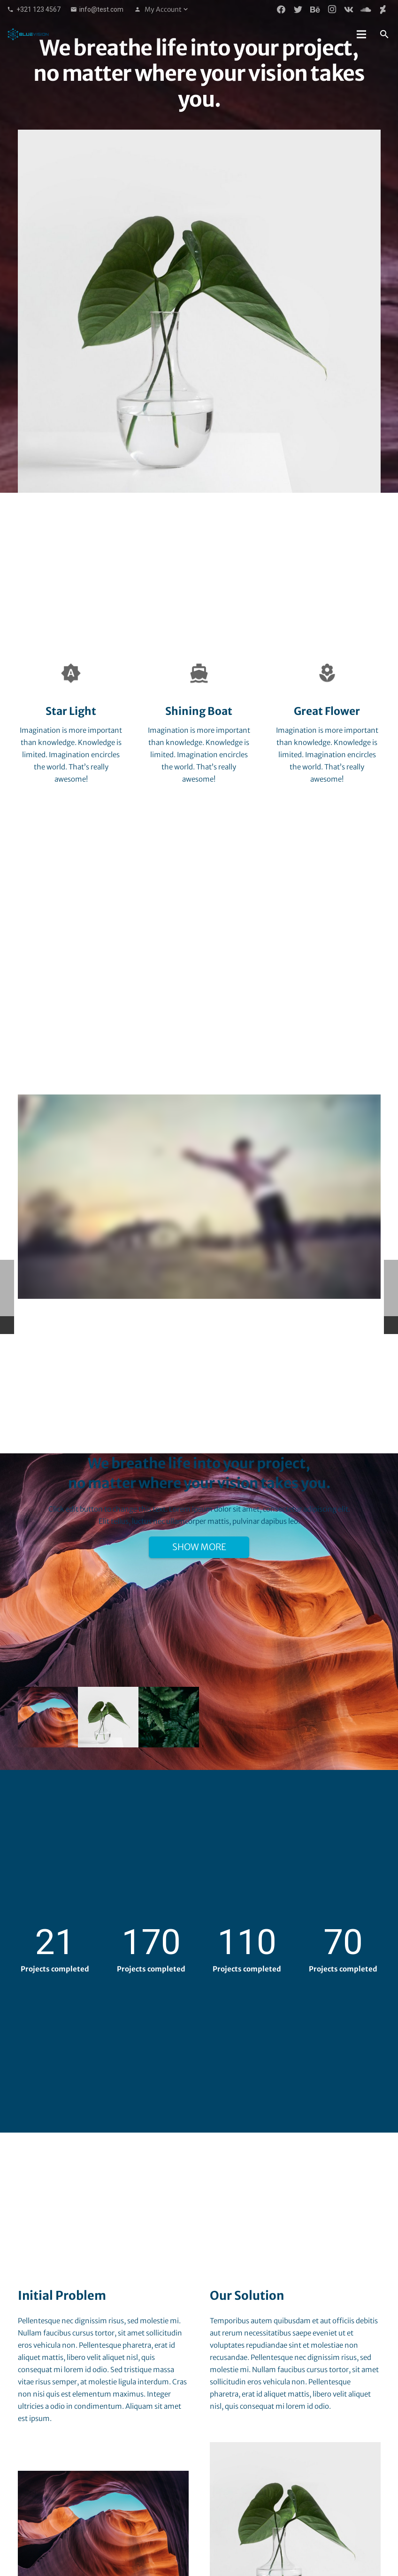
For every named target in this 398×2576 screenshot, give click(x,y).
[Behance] (314, 9)
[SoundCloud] (365, 9)
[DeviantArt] (382, 9)
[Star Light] (71, 673)
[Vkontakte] (348, 9)
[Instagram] (331, 9)
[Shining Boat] (199, 673)
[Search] (384, 34)
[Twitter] (298, 9)
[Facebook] (281, 9)
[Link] (28, 34)
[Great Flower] (327, 673)
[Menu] (361, 34)
